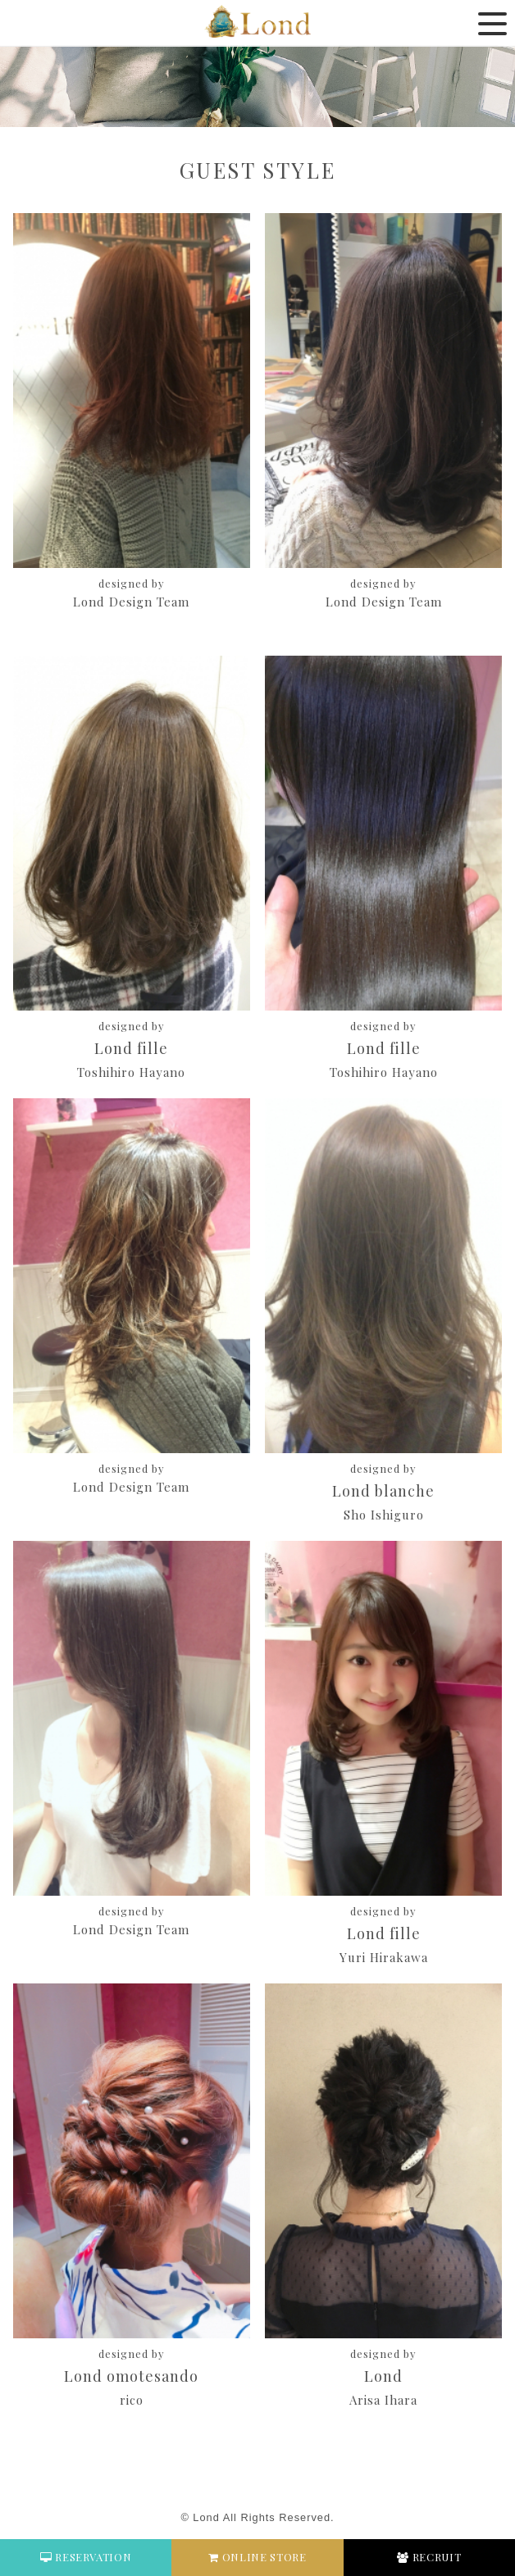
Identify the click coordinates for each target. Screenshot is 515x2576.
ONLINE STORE (257, 2557)
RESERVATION (85, 2557)
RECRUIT (429, 2557)
